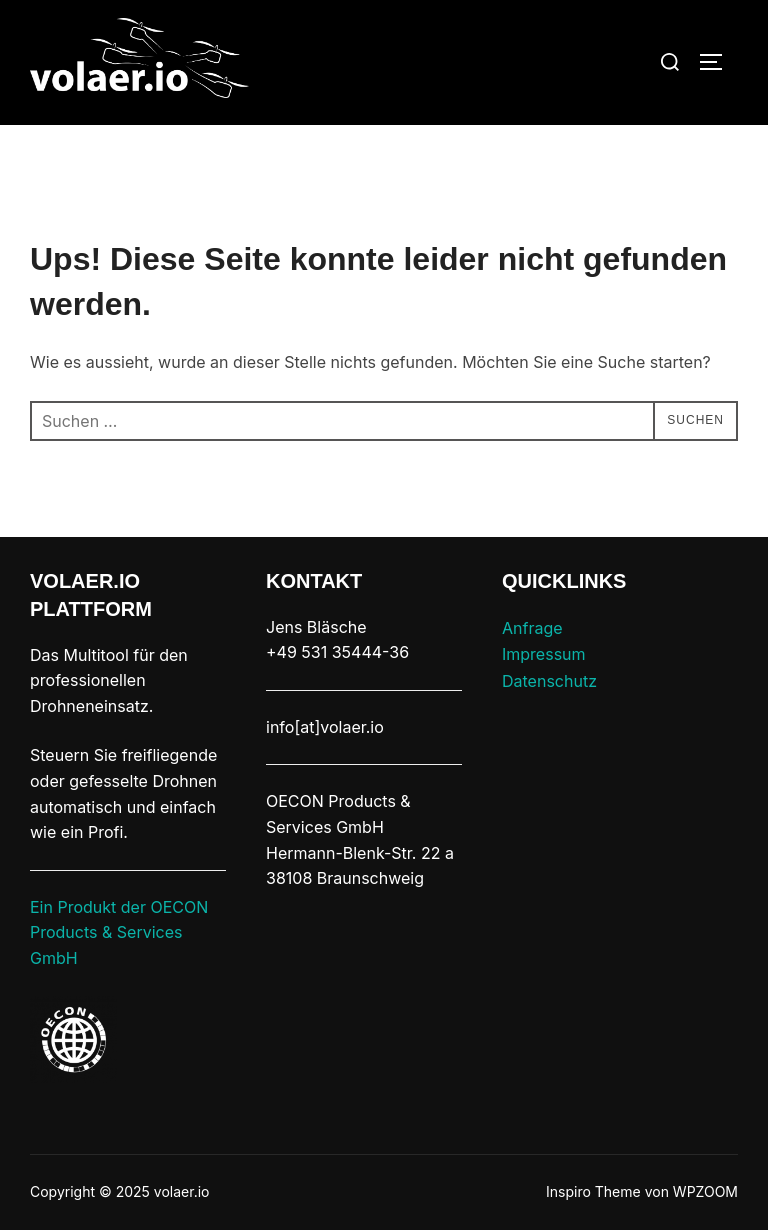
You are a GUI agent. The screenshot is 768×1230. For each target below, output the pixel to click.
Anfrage (532, 628)
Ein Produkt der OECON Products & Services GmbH (119, 932)
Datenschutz (549, 681)
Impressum (544, 654)
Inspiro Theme (593, 1191)
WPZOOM (705, 1191)
